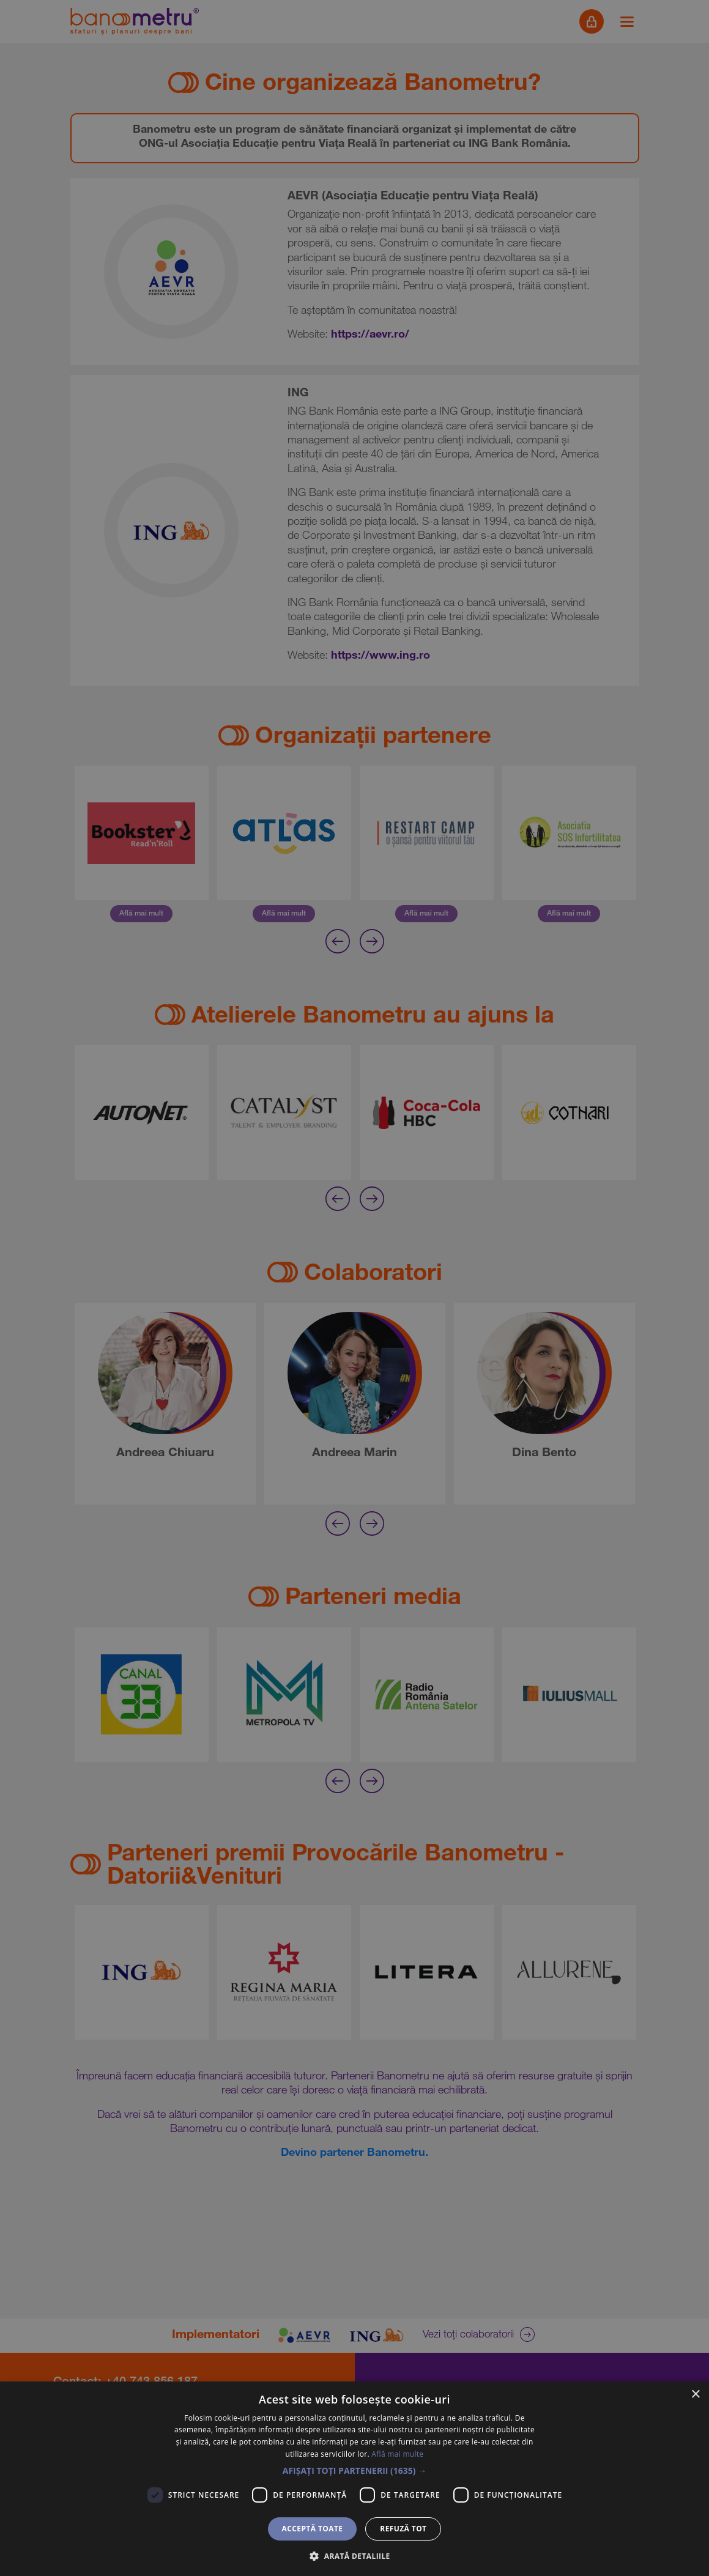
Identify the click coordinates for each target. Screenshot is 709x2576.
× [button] (695, 2394)
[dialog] (354, 1288)
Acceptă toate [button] (312, 2528)
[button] (355, 2470)
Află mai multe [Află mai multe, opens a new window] (397, 2454)
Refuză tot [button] (403, 2528)
